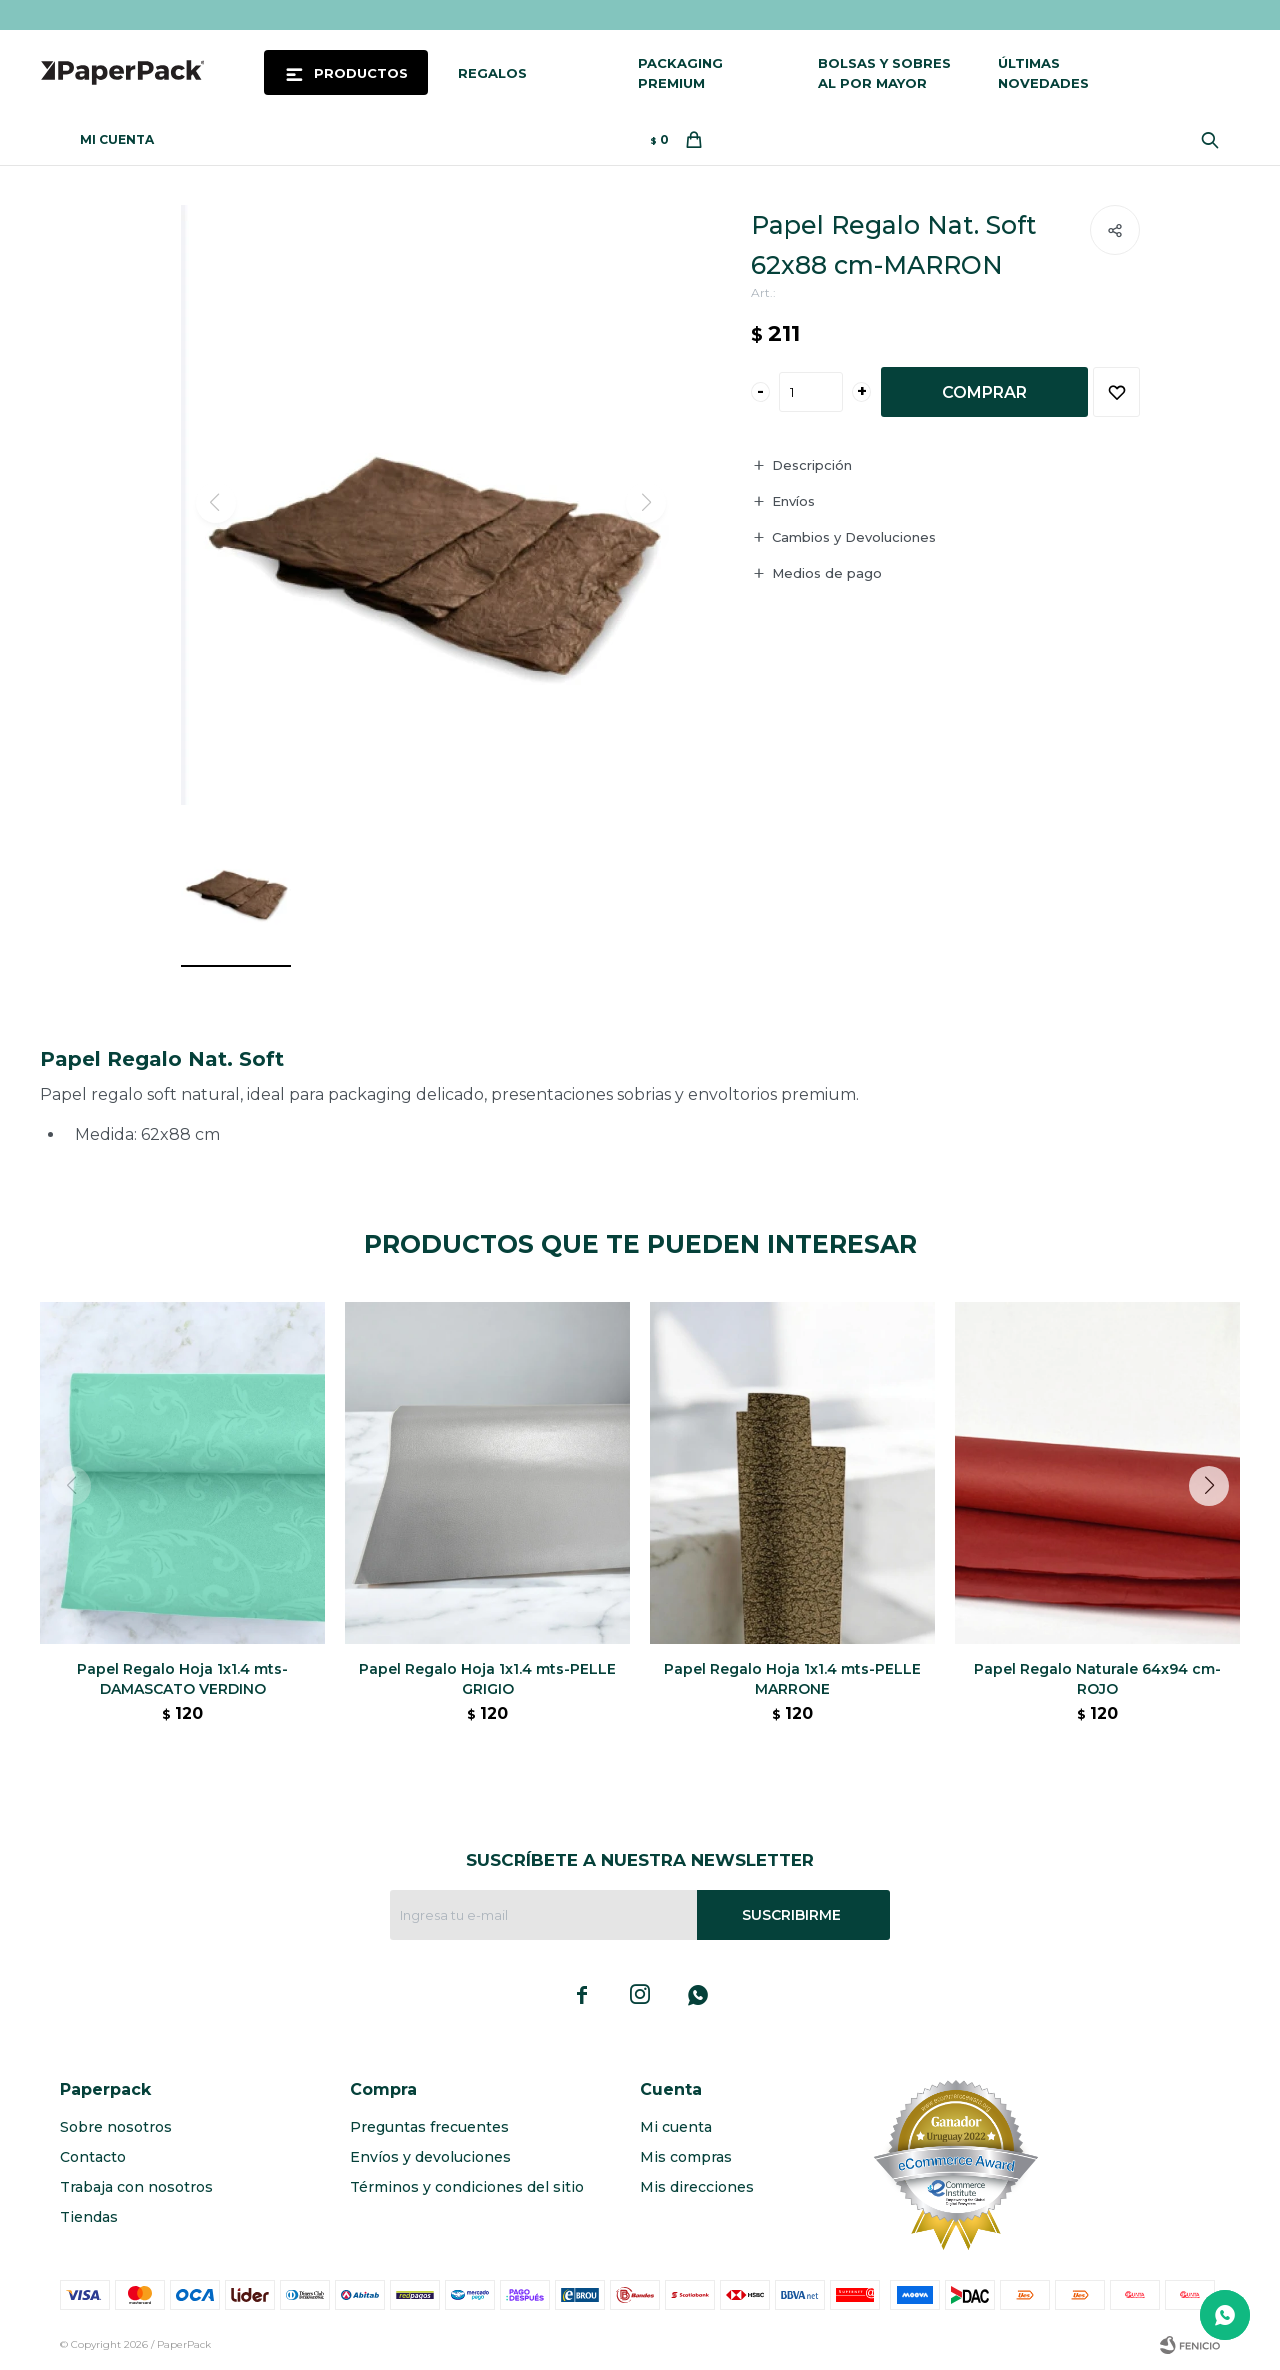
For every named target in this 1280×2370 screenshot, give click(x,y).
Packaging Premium (680, 73)
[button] (1216, 1526)
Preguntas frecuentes (429, 2127)
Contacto (93, 2157)
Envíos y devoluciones (430, 2157)
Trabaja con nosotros (136, 2187)
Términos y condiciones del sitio (467, 2187)
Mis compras (686, 2157)
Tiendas (89, 2217)
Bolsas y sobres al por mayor (884, 73)
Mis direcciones (697, 2187)
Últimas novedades (1043, 73)
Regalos (492, 73)
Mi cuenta (676, 2127)
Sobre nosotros (116, 2127)
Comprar (984, 392)
